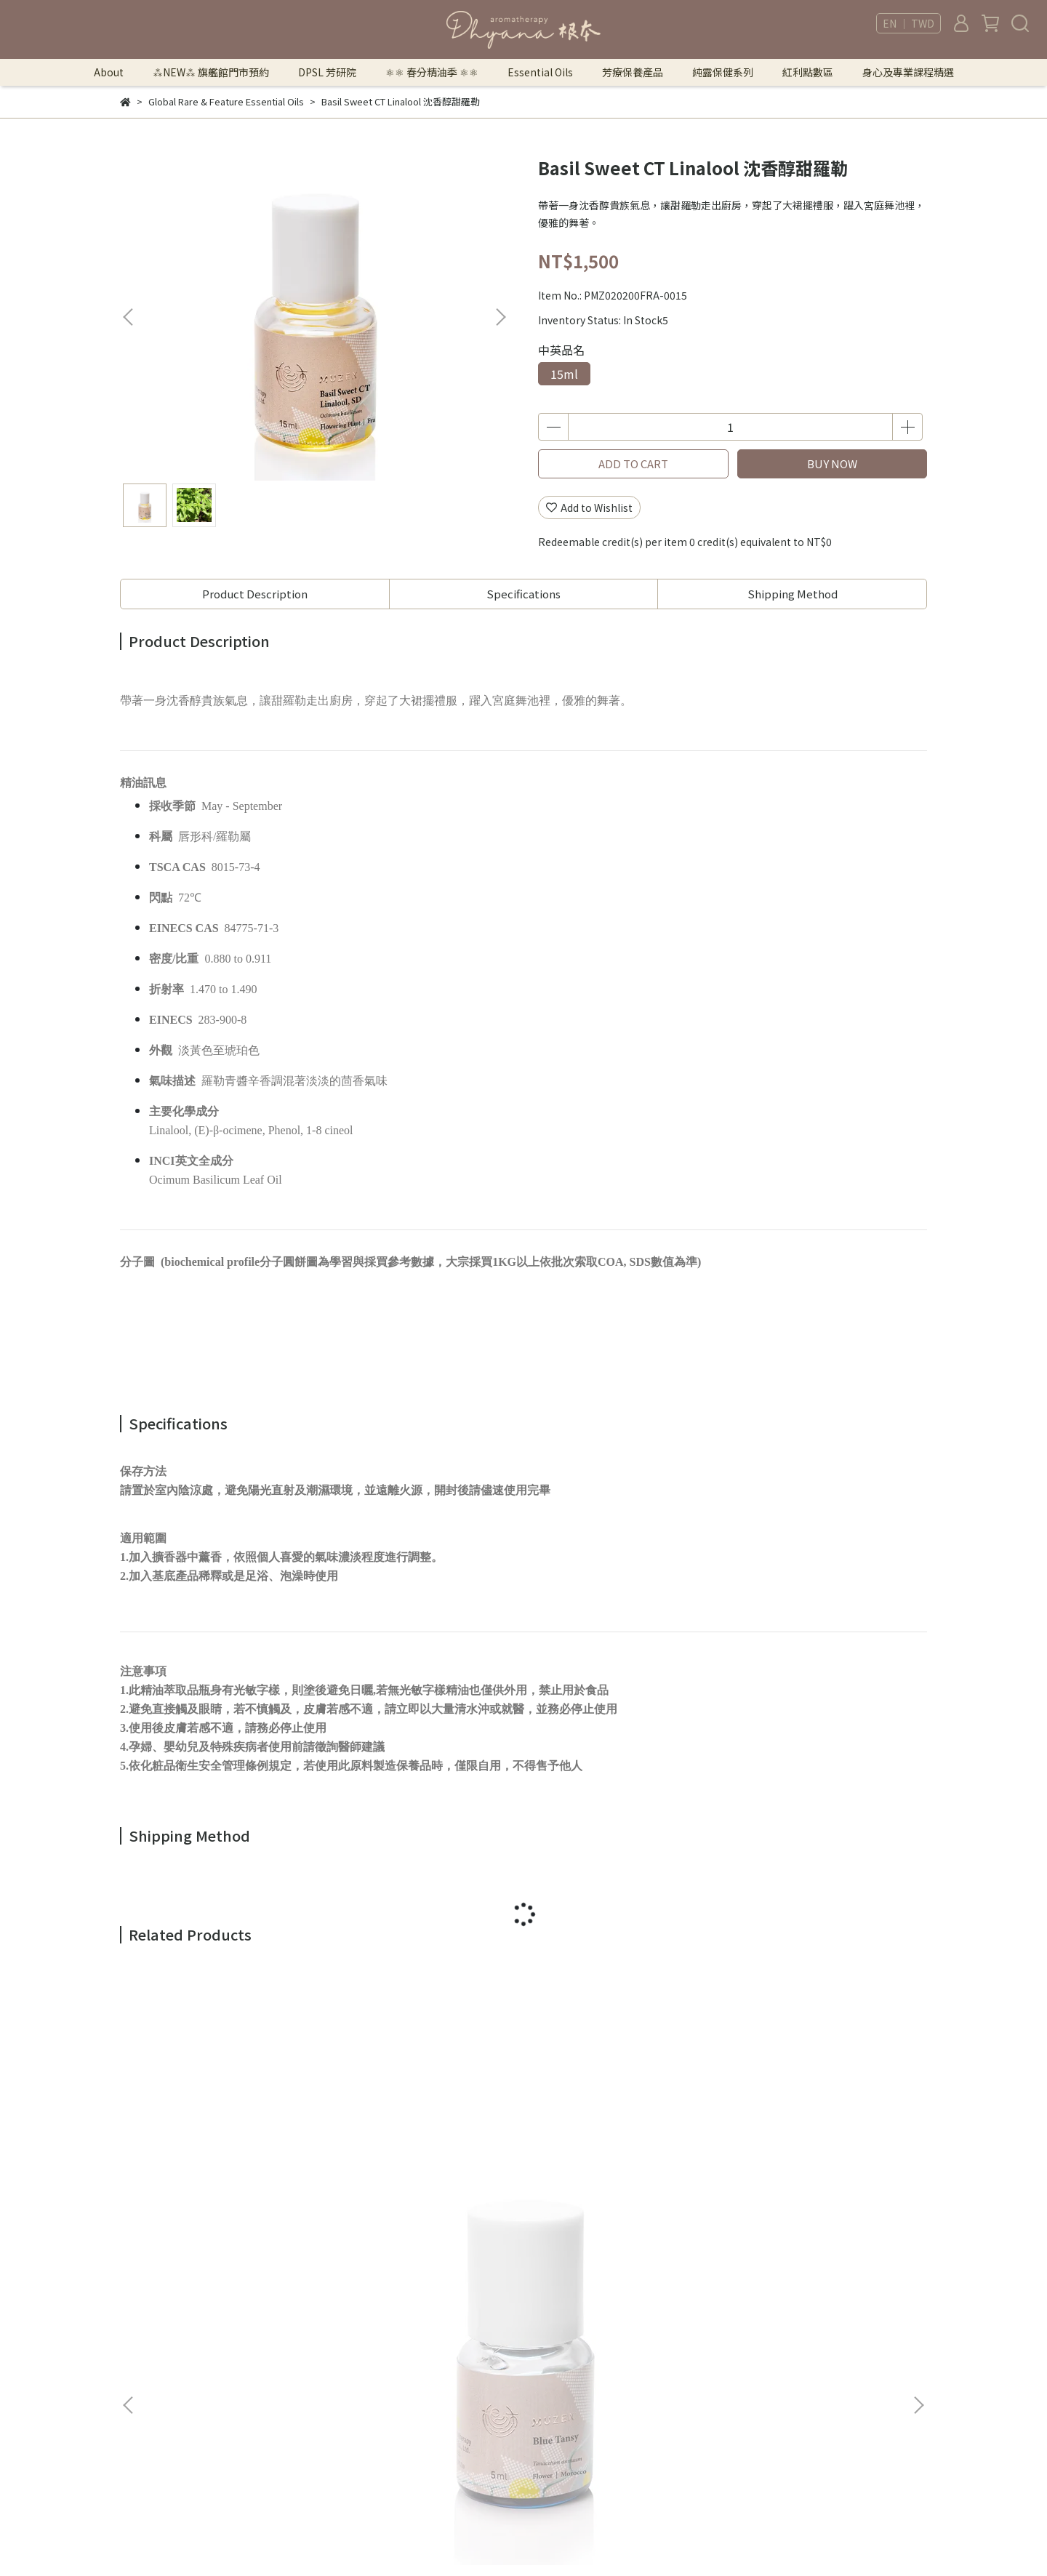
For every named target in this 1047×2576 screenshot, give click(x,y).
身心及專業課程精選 (908, 72)
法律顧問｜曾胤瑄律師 (359, 2307)
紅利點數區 (807, 72)
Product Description (255, 593)
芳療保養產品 (632, 72)
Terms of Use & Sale (356, 2329)
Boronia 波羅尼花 (391, 2143)
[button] (500, 317)
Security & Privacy (351, 2350)
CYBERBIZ (649, 2539)
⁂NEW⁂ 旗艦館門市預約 (211, 72)
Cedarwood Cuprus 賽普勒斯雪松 (618, 2150)
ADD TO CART (633, 463)
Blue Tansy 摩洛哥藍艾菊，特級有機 (226, 2150)
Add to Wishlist (589, 507)
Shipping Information (361, 2394)
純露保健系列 (722, 72)
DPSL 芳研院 (327, 72)
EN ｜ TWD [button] (908, 23)
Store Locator (342, 2416)
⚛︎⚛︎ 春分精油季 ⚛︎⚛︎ (431, 72)
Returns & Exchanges (360, 2372)
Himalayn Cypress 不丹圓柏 (810, 2143)
